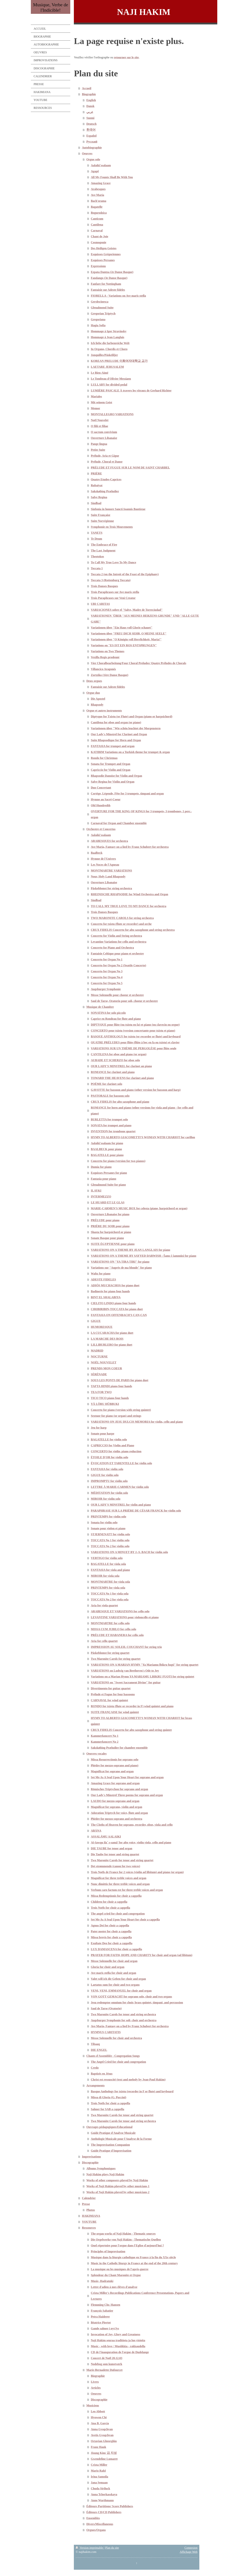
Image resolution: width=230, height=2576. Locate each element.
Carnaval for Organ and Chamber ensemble (119, 823)
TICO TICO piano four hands (110, 1398)
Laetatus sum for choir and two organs (115, 1984)
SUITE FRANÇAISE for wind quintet (115, 1712)
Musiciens (92, 2405)
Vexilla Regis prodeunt (105, 657)
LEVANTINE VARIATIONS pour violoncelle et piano (125, 1617)
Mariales (96, 396)
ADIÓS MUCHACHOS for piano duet (115, 1285)
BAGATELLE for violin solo (109, 1439)
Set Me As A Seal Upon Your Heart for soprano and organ (127, 1777)
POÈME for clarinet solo (106, 1084)
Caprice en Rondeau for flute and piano (116, 1018)
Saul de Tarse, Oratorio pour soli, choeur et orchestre (124, 1001)
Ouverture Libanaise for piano (110, 1214)
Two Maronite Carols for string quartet (115, 1658)
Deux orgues (94, 681)
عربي (89, 112)
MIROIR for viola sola (105, 1575)
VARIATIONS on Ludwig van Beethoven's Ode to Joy (125, 1670)
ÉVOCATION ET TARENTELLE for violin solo (121, 1463)
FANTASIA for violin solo (107, 1469)
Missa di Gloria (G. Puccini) (108, 2097)
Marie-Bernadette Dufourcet (104, 2370)
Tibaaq (95, 2044)
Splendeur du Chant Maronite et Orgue (116, 2275)
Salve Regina (99, 497)
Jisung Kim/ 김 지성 (104, 2453)
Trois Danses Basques (104, 586)
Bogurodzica (99, 212)
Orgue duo (93, 692)
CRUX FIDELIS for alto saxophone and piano (120, 1101)
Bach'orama (98, 201)
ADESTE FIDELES (103, 1279)
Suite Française (100, 515)
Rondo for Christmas (104, 758)
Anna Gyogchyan (102, 2429)
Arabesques (98, 189)
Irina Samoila (99, 2476)
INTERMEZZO (101, 1196)
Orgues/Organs (96, 2530)
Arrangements (95, 2085)
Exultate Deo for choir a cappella (111, 1943)
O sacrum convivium (104, 432)
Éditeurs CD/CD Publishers (103, 2512)
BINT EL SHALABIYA (105, 1297)
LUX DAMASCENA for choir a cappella (116, 1949)
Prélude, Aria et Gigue (105, 455)
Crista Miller (99, 2464)
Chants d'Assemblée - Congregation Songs (113, 2056)
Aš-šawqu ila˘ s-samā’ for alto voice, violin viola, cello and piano (131, 1842)
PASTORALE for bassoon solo (110, 1095)
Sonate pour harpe (102, 1433)
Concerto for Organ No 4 (106, 977)
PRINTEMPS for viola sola (108, 1587)
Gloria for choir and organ (107, 1967)
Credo (95, 2067)
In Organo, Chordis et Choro (109, 349)
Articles (96, 2387)
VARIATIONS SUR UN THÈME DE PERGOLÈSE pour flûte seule (133, 1048)
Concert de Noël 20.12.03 (106, 2358)
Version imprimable (90, 2547)
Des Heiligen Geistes (103, 248)
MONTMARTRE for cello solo (110, 1623)
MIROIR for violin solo (105, 1498)
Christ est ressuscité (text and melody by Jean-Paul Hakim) (128, 2079)
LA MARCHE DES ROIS (107, 1338)
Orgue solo (93, 159)
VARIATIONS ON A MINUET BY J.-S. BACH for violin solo (129, 1552)
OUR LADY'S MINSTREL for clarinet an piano (121, 1066)
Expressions (98, 266)
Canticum (97, 218)
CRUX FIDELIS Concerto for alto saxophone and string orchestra (133, 930)
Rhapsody (97, 704)
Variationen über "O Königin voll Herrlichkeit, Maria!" (126, 639)
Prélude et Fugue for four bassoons (113, 1694)
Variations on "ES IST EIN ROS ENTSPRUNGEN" (124, 645)
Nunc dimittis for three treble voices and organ (120, 1884)
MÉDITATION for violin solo (109, 1493)
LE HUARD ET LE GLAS (107, 1202)
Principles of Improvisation (108, 2251)
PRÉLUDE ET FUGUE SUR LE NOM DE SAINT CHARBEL (130, 467)
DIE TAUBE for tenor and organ (111, 1848)
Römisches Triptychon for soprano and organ (119, 1789)
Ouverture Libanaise (104, 438)
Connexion (190, 2547)
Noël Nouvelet (99, 420)
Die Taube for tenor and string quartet (115, 1854)
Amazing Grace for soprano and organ (115, 1783)
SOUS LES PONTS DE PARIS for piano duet (119, 1380)
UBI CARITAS (100, 604)
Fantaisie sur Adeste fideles (108, 289)
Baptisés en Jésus (101, 2073)
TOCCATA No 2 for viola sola (109, 1599)
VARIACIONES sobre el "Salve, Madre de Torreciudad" (127, 609)
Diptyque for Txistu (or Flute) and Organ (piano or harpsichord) (131, 716)
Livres (95, 2381)
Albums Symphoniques (101, 2168)
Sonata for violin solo (104, 1522)
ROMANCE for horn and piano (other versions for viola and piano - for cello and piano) (142, 1110)
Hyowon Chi (98, 2417)
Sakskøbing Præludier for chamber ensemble (119, 1747)
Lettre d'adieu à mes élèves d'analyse (114, 2287)
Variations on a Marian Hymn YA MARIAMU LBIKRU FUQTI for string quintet (142, 1676)
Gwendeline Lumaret (104, 2459)
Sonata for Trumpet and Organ (110, 764)
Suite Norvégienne (102, 521)
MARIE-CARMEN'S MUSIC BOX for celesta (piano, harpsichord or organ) (139, 1208)
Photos (90, 2210)
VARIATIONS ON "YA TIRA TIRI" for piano (120, 1261)
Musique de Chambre (100, 1007)
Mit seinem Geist (101, 402)
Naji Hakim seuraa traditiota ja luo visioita (118, 2340)
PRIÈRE (96, 473)
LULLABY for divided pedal (109, 384)
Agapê (95, 171)
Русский (91, 141)
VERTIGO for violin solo (106, 1558)
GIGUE (96, 1321)
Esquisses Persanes (103, 260)
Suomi (90, 118)
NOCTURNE (99, 1356)
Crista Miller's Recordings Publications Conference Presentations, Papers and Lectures (140, 2296)
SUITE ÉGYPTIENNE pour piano (112, 1244)
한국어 (91, 129)
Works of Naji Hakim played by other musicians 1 (118, 2186)
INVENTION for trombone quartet (113, 1131)
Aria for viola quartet (104, 1605)
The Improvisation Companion (110, 2144)
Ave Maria (97, 195)
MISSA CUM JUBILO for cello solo (113, 1629)
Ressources (89, 2227)
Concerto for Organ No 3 (106, 971)
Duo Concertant (101, 787)
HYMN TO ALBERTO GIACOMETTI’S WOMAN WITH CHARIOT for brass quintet (141, 1721)
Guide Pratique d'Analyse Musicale (113, 2133)
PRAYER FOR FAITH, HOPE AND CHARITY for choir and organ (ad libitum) (141, 1955)
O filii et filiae (99, 426)
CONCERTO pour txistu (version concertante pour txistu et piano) (133, 1030)
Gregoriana (98, 319)
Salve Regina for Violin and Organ (112, 781)
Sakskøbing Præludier (105, 491)
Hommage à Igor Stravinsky (108, 331)
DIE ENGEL (99, 2050)
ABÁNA (96, 1830)
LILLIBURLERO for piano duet (111, 1344)
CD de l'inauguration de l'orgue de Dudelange (120, 2352)
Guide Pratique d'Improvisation (111, 2150)
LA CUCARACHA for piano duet (112, 1333)
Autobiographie (92, 147)
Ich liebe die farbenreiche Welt (110, 343)
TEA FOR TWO (101, 1392)
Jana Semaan (99, 2482)
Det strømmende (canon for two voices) (115, 1866)
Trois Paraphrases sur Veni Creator (113, 598)
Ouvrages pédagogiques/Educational (109, 2127)
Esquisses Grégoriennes (105, 254)
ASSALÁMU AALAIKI (106, 1836)
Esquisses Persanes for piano (109, 1173)
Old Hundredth (100, 805)
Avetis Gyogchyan (102, 2435)
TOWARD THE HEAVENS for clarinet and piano (122, 1078)
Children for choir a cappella (109, 1901)
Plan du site (112, 2547)
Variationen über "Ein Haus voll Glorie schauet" (121, 627)
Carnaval (97, 230)
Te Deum (96, 538)
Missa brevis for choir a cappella (111, 1937)
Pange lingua (99, 444)
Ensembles (93, 2518)
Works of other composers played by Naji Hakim (117, 2180)
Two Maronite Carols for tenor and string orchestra (123, 2014)
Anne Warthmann (102, 2500)
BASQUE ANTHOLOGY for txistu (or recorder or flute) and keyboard (136, 1036)
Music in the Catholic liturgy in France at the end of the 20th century (134, 2263)
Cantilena (97, 224)
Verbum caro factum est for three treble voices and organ (127, 1890)
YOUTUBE (89, 2221)
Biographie (89, 94)
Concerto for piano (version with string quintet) (121, 1410)
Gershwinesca (99, 301)
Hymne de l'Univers (103, 858)
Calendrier (89, 2198)
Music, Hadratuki (102, 2281)
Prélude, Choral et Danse (106, 461)
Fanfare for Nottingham (106, 284)
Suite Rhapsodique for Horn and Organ (116, 740)
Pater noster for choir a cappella (111, 1931)
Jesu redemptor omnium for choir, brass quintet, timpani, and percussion (137, 2002)
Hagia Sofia (98, 325)
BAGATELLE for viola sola (108, 1564)
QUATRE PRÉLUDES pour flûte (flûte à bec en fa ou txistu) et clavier (135, 1042)
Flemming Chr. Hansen (105, 2304)
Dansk (90, 106)
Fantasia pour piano (103, 1178)
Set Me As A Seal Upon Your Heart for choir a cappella (125, 1919)
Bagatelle (96, 207)
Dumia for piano (101, 1167)
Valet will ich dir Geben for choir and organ (118, 1978)
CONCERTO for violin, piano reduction (116, 1451)
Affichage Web (188, 2552)
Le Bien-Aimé (99, 372)
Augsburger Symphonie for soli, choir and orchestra (123, 2020)
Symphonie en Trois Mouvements (112, 527)
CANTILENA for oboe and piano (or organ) (118, 1054)
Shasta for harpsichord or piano (111, 1232)
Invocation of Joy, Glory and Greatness (115, 2334)
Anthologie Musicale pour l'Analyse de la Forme (121, 2139)
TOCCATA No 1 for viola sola (109, 1593)
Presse (86, 2204)
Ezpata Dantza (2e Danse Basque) (112, 272)
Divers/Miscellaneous (99, 2524)
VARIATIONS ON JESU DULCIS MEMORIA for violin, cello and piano (137, 1421)
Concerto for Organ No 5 (106, 983)
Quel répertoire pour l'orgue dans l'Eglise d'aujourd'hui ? (127, 2245)
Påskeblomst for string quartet (110, 1653)
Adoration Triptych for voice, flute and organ (119, 1813)
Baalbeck (96, 852)
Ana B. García (100, 2423)
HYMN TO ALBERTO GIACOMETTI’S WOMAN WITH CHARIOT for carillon (143, 1137)
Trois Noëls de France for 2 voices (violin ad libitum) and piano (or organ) (137, 1872)
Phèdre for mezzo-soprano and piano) (114, 1765)
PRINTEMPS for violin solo (108, 1516)
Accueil (86, 88)
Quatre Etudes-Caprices (106, 479)
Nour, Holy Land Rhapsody (108, 876)
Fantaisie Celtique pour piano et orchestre (117, 953)
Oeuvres (87, 153)
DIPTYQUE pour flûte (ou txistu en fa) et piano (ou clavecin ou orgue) (135, 1024)
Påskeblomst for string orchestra (111, 888)
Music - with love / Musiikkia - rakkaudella (118, 2346)
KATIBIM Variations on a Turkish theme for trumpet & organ (130, 752)
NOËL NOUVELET (103, 1362)
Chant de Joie (99, 236)
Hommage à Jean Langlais (107, 337)
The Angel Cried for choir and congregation (118, 2061)
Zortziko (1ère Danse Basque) (109, 675)
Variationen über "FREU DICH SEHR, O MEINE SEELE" (128, 633)
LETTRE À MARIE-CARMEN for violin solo (120, 1487)
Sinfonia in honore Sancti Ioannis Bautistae (118, 509)
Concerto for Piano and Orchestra (112, 947)
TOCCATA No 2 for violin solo (110, 1546)
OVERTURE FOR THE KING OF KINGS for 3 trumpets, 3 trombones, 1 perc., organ (141, 814)
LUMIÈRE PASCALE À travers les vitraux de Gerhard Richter (131, 390)
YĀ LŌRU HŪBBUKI (105, 1404)
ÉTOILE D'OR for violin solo (109, 1457)
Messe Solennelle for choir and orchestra (116, 2038)
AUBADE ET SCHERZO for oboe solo (115, 1060)
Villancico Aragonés (103, 669)
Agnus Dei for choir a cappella (110, 1925)
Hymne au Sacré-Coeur (105, 799)
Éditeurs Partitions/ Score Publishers (109, 2506)
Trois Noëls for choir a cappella (110, 1907)
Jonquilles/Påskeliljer (104, 355)
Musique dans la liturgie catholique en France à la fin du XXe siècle (133, 2257)
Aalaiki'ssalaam (101, 165)
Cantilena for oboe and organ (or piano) (116, 722)
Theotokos (97, 556)
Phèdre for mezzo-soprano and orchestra (116, 1818)
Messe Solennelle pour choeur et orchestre (117, 995)
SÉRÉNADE (99, 1374)
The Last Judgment (103, 550)
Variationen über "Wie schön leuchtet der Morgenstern (125, 728)
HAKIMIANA (91, 2216)
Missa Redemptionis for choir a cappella (116, 1896)
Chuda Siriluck (100, 2488)
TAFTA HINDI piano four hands (111, 1386)
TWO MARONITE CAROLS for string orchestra (122, 918)
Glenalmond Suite (102, 307)
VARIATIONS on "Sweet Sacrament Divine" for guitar (126, 1682)
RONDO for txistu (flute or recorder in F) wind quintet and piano (132, 1706)
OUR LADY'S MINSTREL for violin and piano (121, 1504)
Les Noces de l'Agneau (105, 864)
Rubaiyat (96, 485)
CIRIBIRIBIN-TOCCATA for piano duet (117, 1309)
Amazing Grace (100, 183)
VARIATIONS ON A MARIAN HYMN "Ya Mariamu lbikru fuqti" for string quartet (144, 1664)
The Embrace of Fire (104, 544)
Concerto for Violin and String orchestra (116, 935)
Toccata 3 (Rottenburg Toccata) (111, 580)
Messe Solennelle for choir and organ (114, 1961)
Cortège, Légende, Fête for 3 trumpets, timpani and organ (127, 793)
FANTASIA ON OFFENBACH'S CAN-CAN (119, 1315)
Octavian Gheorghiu (104, 2441)
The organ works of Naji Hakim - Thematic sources (123, 2233)
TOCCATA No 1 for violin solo (110, 1540)
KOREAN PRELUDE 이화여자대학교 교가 (119, 361)
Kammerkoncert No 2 (104, 1741)
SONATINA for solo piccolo (108, 1012)
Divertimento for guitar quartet (111, 1688)
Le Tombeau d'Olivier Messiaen (111, 378)
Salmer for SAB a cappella (107, 2109)
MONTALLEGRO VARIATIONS (112, 414)
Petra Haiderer (100, 2316)
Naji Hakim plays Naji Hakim (105, 2174)
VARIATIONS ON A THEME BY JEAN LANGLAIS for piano (130, 1250)
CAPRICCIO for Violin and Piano (112, 1445)
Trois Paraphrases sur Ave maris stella (115, 592)
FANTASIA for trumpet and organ (112, 746)
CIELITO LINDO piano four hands (113, 1303)
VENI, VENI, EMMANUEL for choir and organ (121, 1990)
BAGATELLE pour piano (107, 1155)
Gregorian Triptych (103, 313)
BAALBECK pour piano (106, 1149)
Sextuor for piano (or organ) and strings (116, 1415)
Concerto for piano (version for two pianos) (118, 1161)
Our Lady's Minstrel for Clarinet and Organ (119, 734)
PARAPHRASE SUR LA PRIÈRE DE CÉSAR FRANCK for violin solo (136, 1510)
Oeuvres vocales (96, 1753)
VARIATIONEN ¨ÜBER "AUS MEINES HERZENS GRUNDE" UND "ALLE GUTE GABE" (145, 618)
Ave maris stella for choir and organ (113, 1973)
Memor (95, 408)
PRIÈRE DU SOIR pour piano (110, 1226)
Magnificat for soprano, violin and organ (116, 1807)
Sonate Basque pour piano (107, 1238)
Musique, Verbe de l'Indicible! (50, 7)
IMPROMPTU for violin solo (109, 1481)
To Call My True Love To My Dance (113, 562)
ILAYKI (96, 1190)
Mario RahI (98, 2470)
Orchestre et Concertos (101, 829)
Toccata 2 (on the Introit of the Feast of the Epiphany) (125, 574)
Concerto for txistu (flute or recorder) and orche (121, 924)
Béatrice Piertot (101, 2322)
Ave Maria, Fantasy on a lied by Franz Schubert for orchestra (130, 847)
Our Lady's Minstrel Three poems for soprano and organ (127, 1795)
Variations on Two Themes (107, 651)
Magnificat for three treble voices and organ (118, 1878)
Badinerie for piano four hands (110, 1291)
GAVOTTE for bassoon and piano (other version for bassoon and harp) (136, 1090)
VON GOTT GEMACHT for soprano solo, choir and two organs (131, 1996)
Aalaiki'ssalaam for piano (107, 1143)
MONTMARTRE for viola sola (110, 1581)
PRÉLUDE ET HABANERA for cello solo (117, 1635)
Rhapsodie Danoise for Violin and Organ (116, 775)
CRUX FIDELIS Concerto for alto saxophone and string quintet (131, 1730)
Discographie (90, 2162)
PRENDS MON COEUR (106, 1368)
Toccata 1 (97, 568)
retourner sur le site (126, 57)
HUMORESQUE (101, 1327)
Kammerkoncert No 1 (104, 1736)
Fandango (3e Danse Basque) (109, 278)
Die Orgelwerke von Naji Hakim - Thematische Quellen (126, 2239)
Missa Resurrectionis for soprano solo (114, 1759)
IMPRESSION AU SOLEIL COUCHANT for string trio (126, 1647)
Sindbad (96, 503)
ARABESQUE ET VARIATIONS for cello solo (120, 1611)
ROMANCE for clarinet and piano (112, 1072)
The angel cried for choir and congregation (118, 1913)
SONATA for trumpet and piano (111, 1125)
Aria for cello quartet (104, 1641)
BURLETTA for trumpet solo (109, 1119)
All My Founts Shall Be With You (112, 177)
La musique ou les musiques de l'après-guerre (119, 2269)
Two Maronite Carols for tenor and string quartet (122, 1860)
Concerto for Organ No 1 (106, 959)
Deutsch (91, 124)
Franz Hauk (98, 2447)
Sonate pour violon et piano (108, 1528)
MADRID (97, 1350)
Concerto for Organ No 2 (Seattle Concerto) (118, 965)
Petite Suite (98, 449)
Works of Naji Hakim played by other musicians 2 (118, 2192)
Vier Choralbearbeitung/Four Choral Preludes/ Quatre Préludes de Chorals (138, 663)
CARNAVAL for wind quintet (109, 1700)
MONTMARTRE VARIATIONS (111, 870)
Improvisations (91, 2156)
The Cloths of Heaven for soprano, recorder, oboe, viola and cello (132, 1824)
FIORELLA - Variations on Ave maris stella (118, 295)
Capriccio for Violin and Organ (110, 770)
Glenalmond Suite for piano (108, 1184)
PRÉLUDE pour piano (105, 1220)
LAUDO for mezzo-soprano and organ (115, 1801)
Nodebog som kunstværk (106, 2364)
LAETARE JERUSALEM (107, 367)
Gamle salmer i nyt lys (105, 2328)
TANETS (96, 532)
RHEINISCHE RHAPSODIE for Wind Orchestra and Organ (129, 894)
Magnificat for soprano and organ (112, 1771)
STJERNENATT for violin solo (110, 1534)
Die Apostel (98, 698)
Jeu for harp (98, 1427)
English (91, 100)
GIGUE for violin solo (104, 1475)
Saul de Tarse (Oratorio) (106, 2008)
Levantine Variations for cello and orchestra (118, 941)
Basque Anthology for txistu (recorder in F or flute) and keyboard (132, 2091)
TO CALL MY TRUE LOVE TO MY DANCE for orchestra (128, 906)
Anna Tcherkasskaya (104, 2494)
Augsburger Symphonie (106, 989)
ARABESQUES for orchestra (109, 841)
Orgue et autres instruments (104, 710)
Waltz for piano (100, 1273)
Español (91, 135)
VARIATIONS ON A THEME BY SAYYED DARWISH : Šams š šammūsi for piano (143, 1255)
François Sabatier (102, 2310)
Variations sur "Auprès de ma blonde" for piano (121, 1267)
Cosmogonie (98, 242)
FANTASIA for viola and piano (110, 1570)
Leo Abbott (98, 2411)
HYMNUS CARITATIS (106, 2032)
